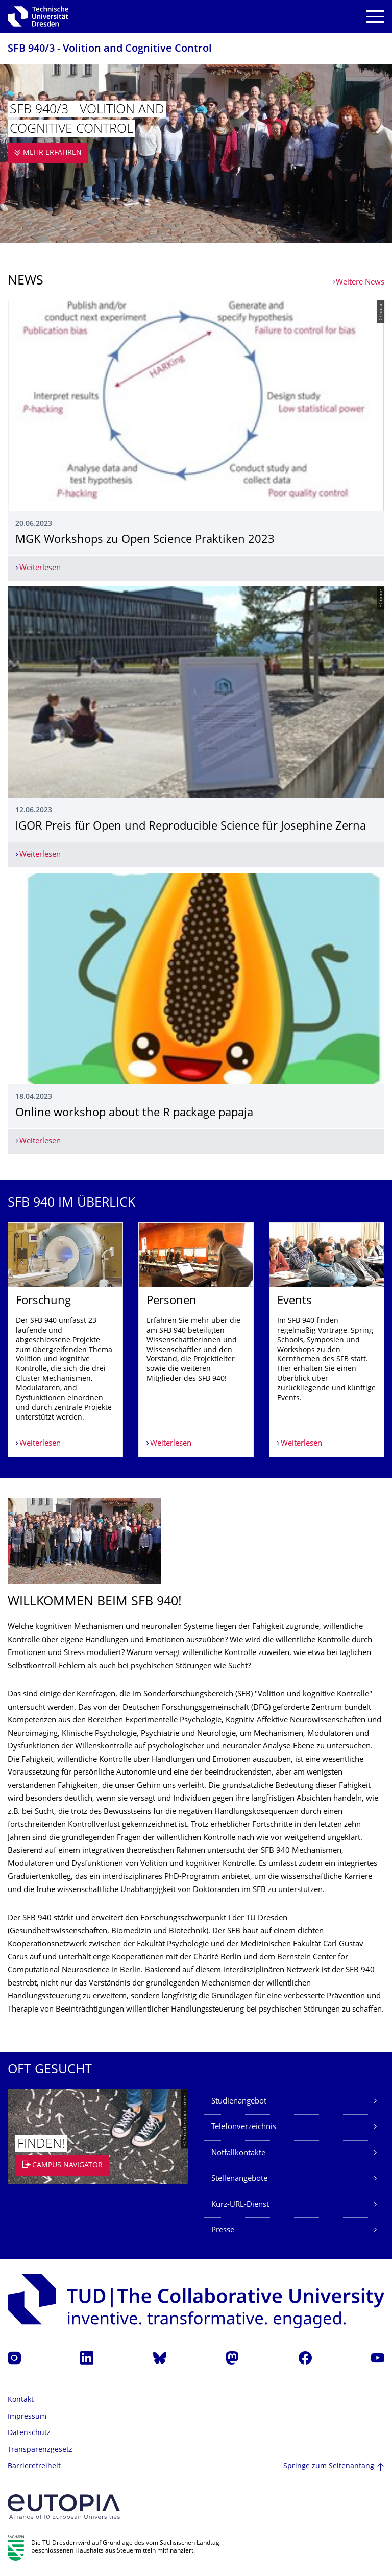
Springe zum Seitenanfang (328, 2466)
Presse (222, 2230)
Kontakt (21, 2400)
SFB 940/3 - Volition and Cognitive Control (110, 49)
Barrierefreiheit (34, 2466)
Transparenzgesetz (40, 2450)
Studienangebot (238, 2102)
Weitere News (360, 283)
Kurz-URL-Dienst (240, 2205)
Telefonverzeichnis (243, 2127)
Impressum (27, 2417)
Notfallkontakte (238, 2153)
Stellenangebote (239, 2179)
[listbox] (196, 1339)
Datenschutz (29, 2433)
